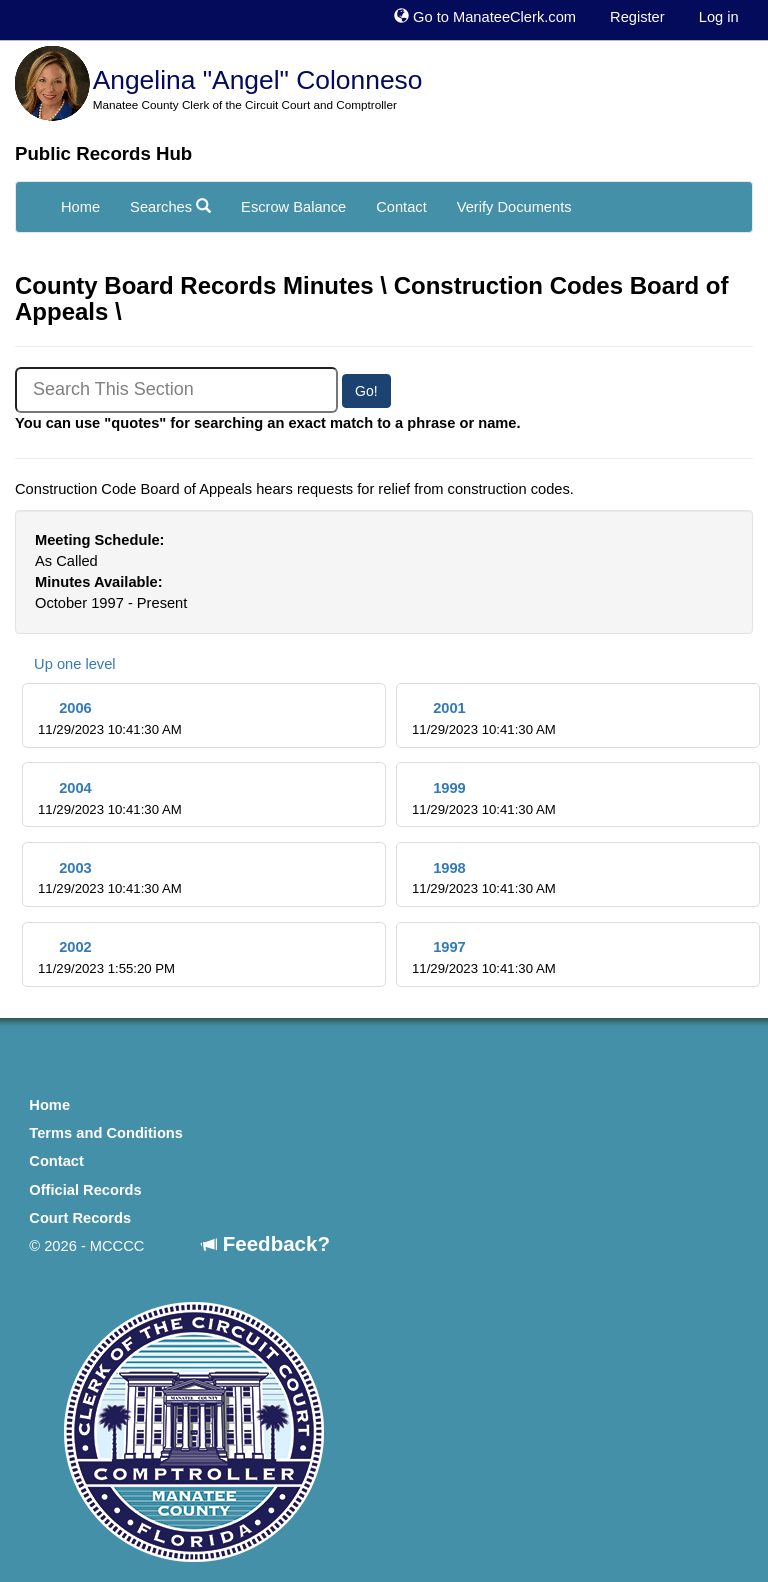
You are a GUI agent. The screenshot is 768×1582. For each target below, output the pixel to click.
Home (80, 207)
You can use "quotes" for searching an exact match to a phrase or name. (268, 423)
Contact (401, 207)
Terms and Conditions (106, 1133)
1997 (484, 957)
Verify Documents (514, 207)
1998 (484, 878)
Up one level (65, 664)
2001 (484, 718)
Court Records (80, 1218)
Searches (170, 207)
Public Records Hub (103, 153)
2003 (110, 878)
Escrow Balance (293, 207)
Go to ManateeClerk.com (485, 17)
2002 (106, 957)
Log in (719, 17)
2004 (110, 798)
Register (637, 17)
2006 (110, 718)
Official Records (85, 1190)
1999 (484, 798)
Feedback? (266, 1243)
